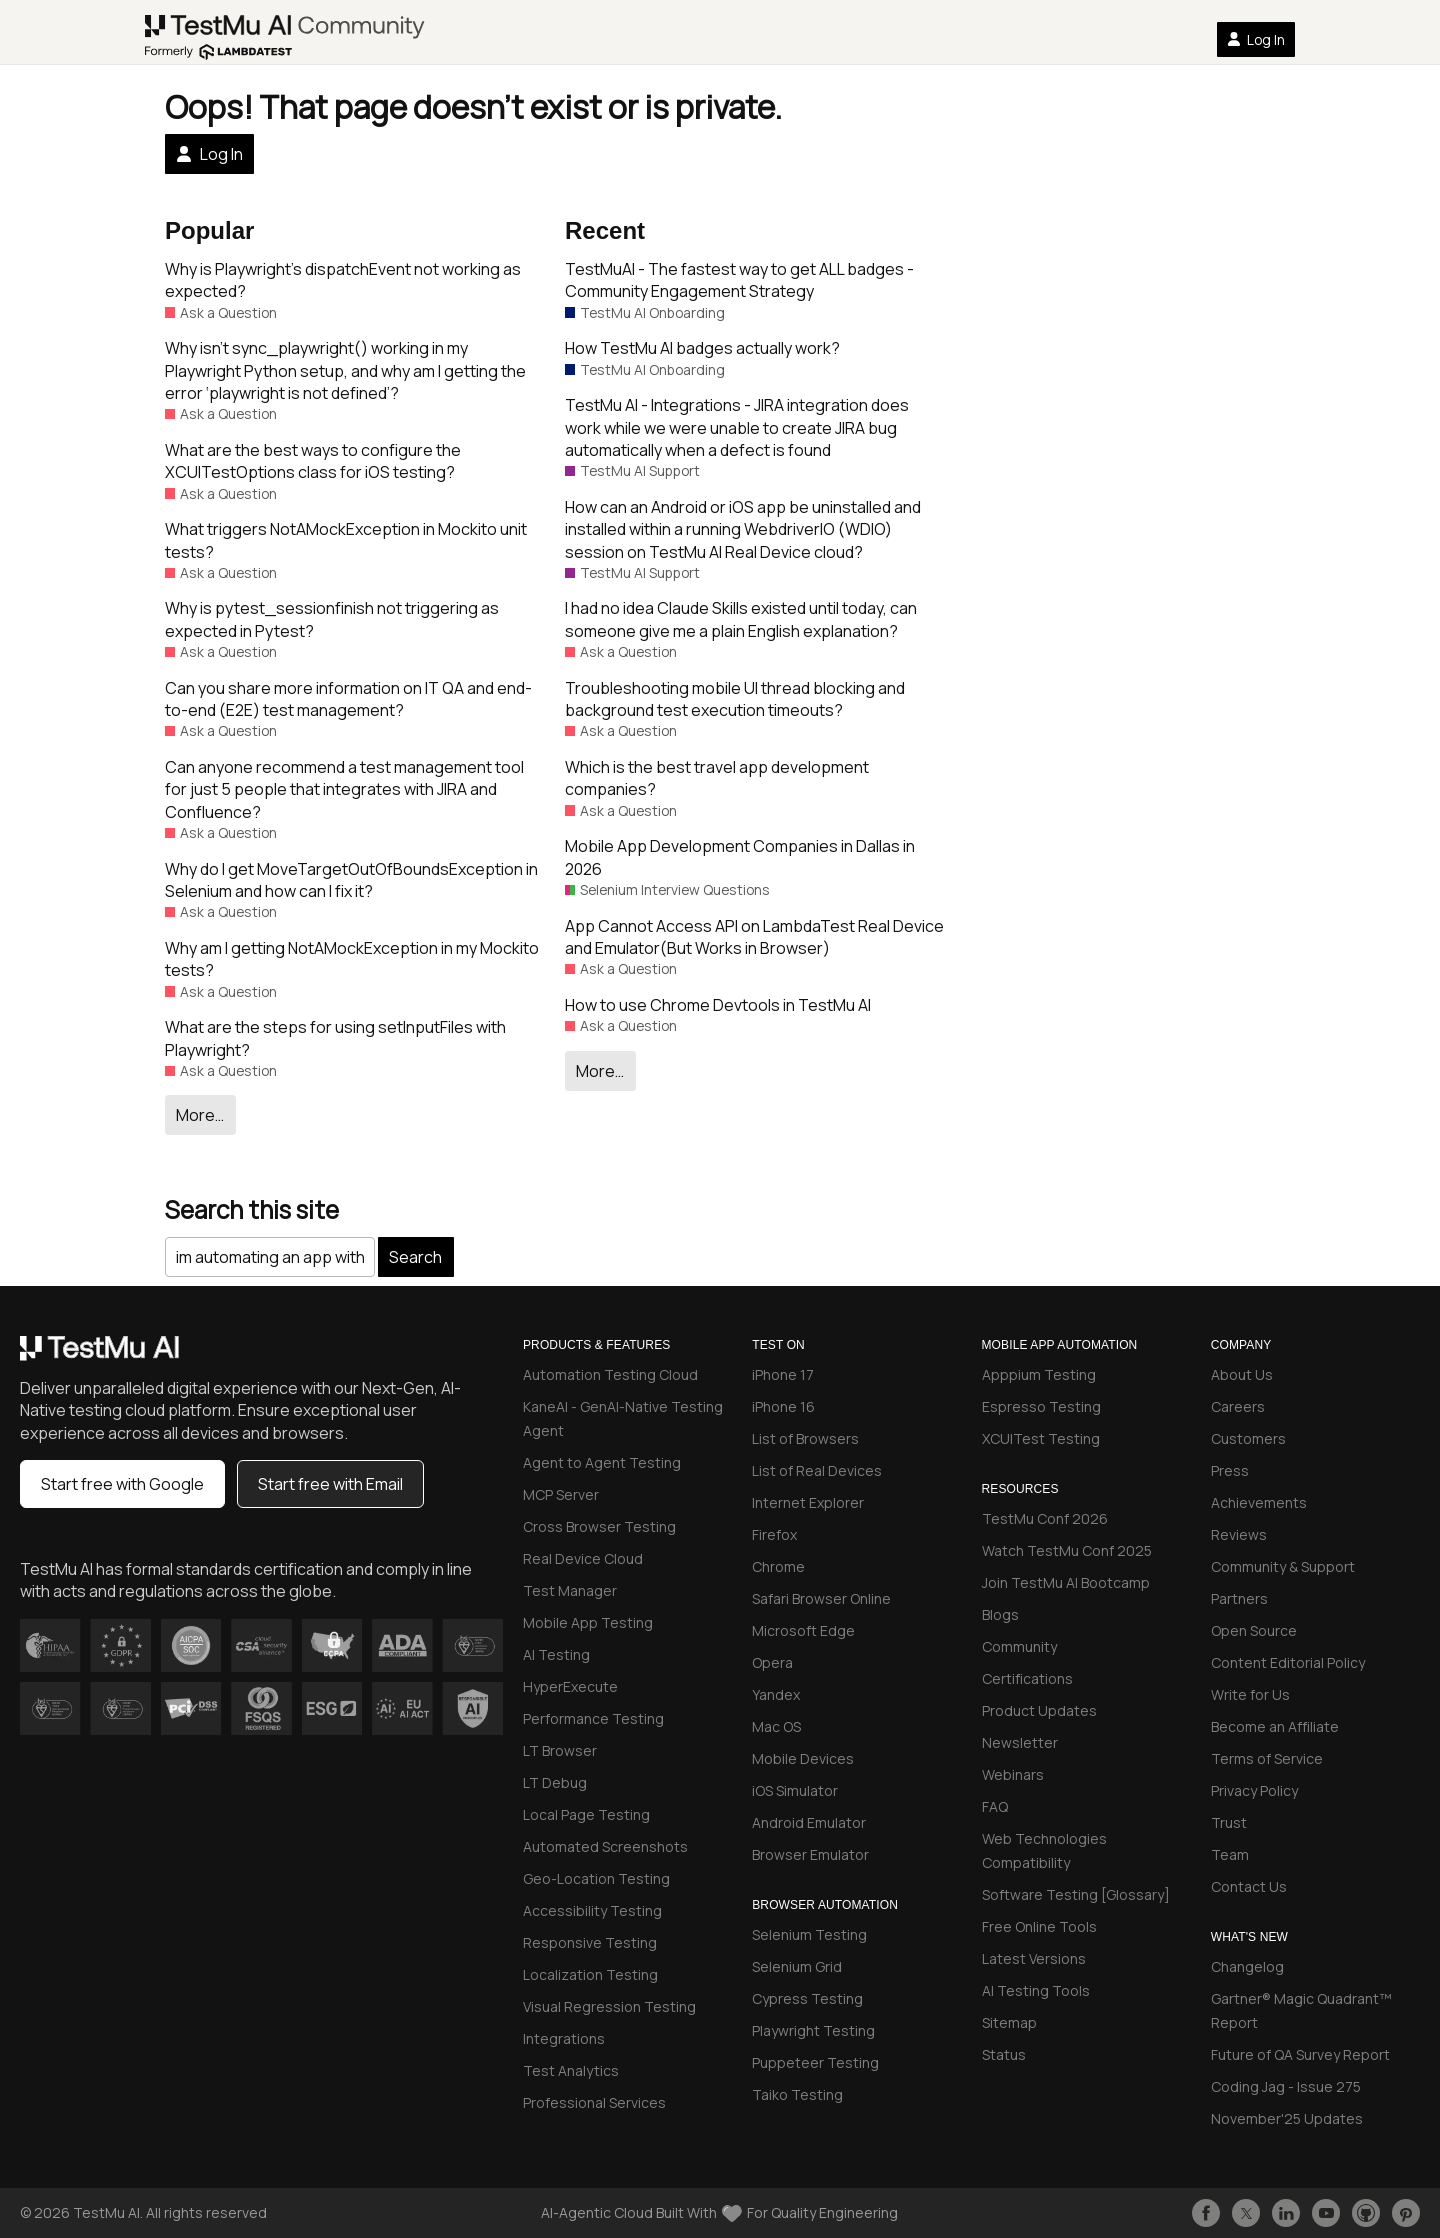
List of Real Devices (817, 1470)
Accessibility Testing (592, 1910)
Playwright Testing (813, 2030)
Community (1019, 1646)
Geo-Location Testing (596, 1878)
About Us (1242, 1374)
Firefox (774, 1534)
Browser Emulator (810, 1854)
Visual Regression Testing (609, 2006)
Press (1230, 1470)
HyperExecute (570, 1686)
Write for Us (1250, 1694)
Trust (1229, 1822)
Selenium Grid (797, 1966)
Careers (1238, 1406)
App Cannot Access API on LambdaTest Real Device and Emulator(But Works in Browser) (754, 937)
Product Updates (1039, 1710)
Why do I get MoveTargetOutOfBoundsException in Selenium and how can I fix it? (351, 880)
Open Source (1254, 1630)
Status (1004, 2054)
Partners (1239, 1598)
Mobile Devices (803, 1758)
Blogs (1000, 1614)
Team (1230, 1854)
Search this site (252, 1209)
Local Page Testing (586, 1814)
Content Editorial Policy (1288, 1662)
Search (415, 1257)
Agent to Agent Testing (602, 1462)
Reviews (1239, 1534)
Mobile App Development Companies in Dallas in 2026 (740, 857)
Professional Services (594, 2102)
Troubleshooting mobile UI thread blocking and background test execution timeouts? (735, 699)
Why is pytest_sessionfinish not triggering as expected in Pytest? (332, 619)
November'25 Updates (1287, 2118)
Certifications (1027, 1678)
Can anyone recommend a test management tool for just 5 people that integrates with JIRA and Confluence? (344, 789)
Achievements (1259, 1502)
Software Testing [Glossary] (1076, 1894)
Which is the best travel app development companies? (717, 778)
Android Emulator (809, 1822)
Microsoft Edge (803, 1630)
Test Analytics (571, 2070)
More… (200, 1115)
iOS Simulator (795, 1790)
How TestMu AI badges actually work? (702, 348)
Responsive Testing (590, 1942)
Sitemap (1009, 2022)
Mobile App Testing (588, 1622)
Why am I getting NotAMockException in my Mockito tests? (352, 959)
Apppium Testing (1039, 1374)
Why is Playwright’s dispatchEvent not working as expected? (343, 280)
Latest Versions (1034, 1958)
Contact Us (1249, 1886)
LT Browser (560, 1750)
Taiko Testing (797, 2094)
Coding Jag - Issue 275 (1286, 2086)
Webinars (1013, 1774)
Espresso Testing (1041, 1406)
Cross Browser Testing (599, 1526)
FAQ (995, 1806)
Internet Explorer (808, 1502)
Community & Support (1283, 1566)
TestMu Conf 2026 (1045, 1518)
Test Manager (570, 1590)
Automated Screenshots (605, 1846)
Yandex (776, 1694)
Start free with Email (330, 1484)
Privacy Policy (1254, 1790)
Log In (1256, 39)
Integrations (564, 2038)
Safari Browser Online (821, 1598)
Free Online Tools (1039, 1926)
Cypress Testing (807, 1998)
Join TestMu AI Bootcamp (1066, 1582)
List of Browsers (805, 1438)
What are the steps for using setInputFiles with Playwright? (335, 1038)
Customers (1248, 1438)
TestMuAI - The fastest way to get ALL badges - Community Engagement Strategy (739, 280)
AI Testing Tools (1036, 1990)
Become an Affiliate (1275, 1726)
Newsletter (1020, 1742)
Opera (772, 1662)
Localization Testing (590, 1974)
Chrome (778, 1566)
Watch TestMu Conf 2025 (1067, 1550)
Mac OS (776, 1726)
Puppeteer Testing (815, 2062)
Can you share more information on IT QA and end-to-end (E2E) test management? (348, 699)
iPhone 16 (783, 1406)
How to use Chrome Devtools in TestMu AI (718, 1005)
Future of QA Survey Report (1300, 2054)
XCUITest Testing (1041, 1438)
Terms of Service (1267, 1758)
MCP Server (561, 1494)
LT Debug (555, 1782)
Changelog (1247, 1966)
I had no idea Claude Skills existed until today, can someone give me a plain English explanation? (741, 619)
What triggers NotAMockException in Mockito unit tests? (346, 540)
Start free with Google (122, 1484)
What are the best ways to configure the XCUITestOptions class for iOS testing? (313, 461)
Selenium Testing (809, 1934)
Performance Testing (593, 1718)
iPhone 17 (783, 1374)
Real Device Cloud (583, 1558)
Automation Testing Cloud (610, 1374)
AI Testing (556, 1654)
